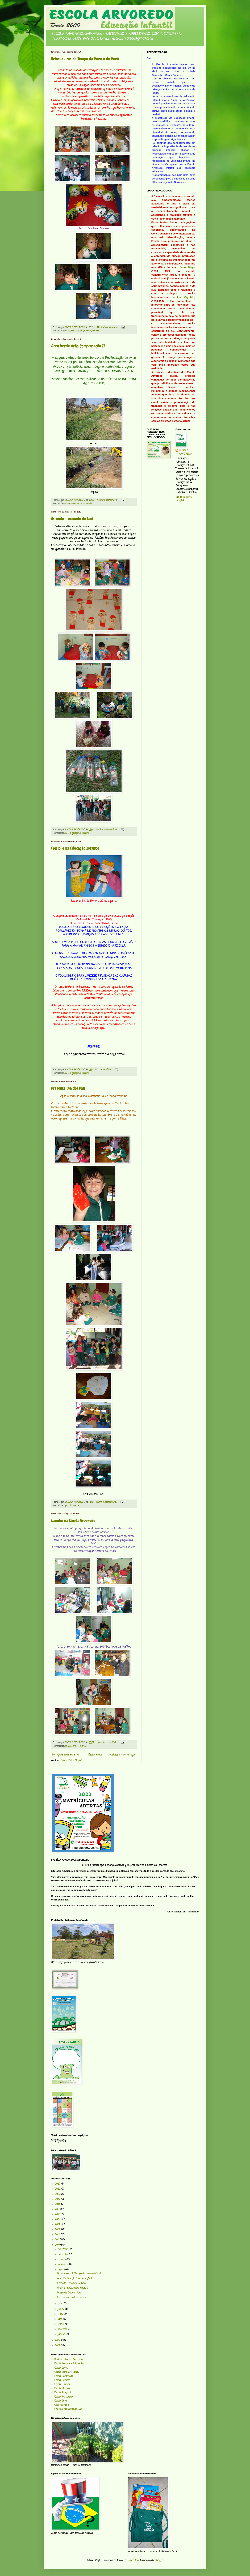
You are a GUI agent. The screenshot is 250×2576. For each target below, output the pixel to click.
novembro (63, 2254)
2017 (57, 2209)
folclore (95, 330)
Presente (74, 1505)
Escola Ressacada (63, 2397)
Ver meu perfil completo (183, 498)
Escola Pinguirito (63, 2393)
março (61, 2324)
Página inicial (95, 1755)
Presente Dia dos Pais (68, 1088)
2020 (58, 2194)
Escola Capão (61, 2368)
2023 (58, 2184)
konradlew (133, 2560)
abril (60, 2319)
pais (67, 1505)
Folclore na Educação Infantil (75, 848)
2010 (57, 2245)
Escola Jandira (62, 2384)
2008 (58, 2346)
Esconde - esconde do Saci (72, 518)
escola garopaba (83, 330)
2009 (58, 2340)
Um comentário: (103, 1069)
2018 (58, 2204)
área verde (70, 503)
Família (82, 1746)
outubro (62, 2259)
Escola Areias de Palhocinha (69, 2364)
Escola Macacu (62, 2388)
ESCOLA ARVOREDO (185, 452)
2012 (58, 2235)
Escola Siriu (60, 2401)
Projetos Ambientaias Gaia (68, 2409)
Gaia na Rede (61, 2405)
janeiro (62, 2334)
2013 (58, 2230)
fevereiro (63, 2329)
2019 (58, 2199)
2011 (57, 2240)
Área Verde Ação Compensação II (78, 346)
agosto (61, 2270)
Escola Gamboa (62, 2380)
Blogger (159, 2560)
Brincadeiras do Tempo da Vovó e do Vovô (85, 58)
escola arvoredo (84, 503)
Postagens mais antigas (122, 1755)
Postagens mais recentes (66, 1755)
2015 (58, 2219)
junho (61, 2309)
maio (61, 2314)
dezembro (63, 2249)
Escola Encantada (63, 2376)
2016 (58, 2214)
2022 (58, 2189)
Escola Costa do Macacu (66, 2372)
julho (61, 2304)
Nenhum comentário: (107, 327)
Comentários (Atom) (71, 1760)
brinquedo (70, 330)
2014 (58, 2224)
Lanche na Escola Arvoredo (73, 1520)
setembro (63, 2264)
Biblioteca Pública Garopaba (68, 2359)
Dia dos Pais (71, 1746)
